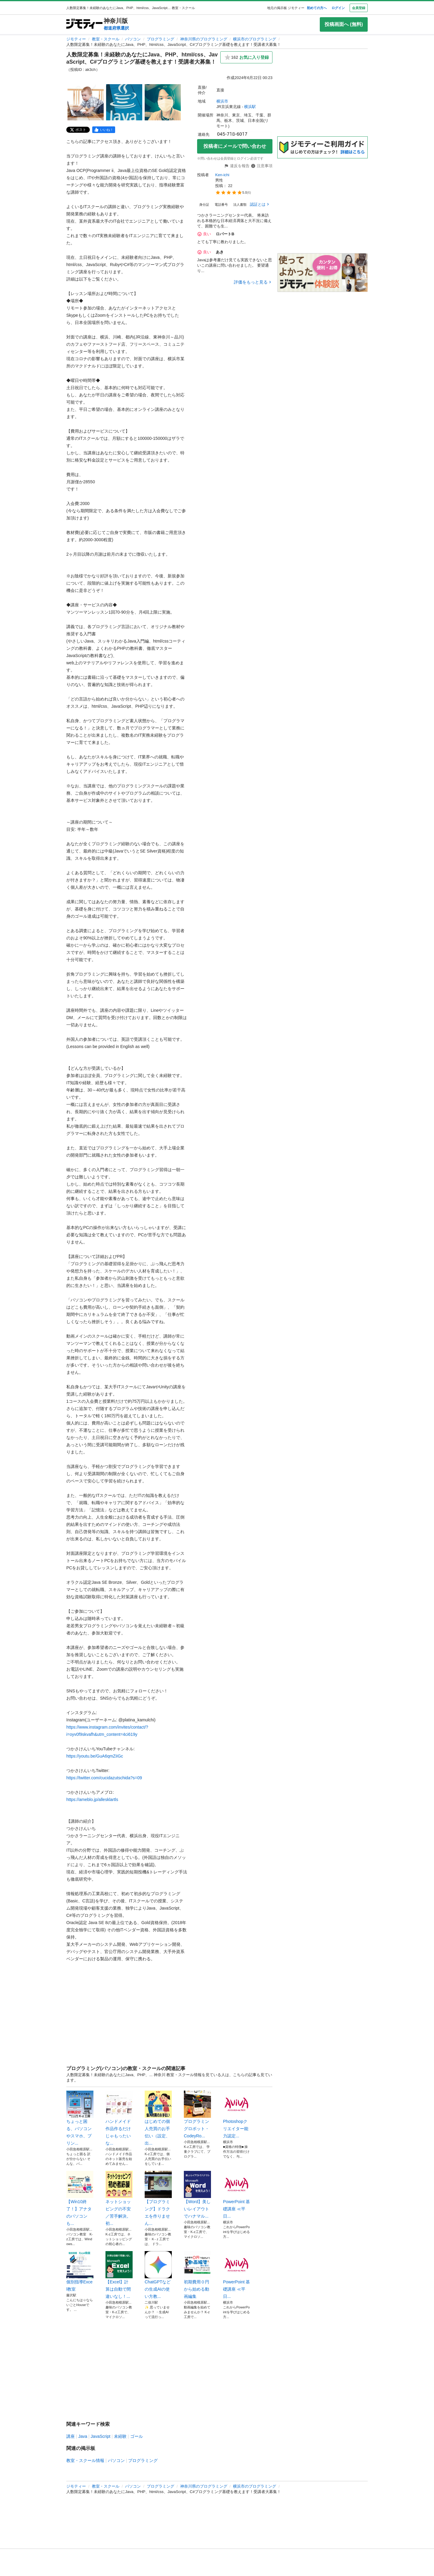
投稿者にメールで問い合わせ (234, 146)
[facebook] (103, 129)
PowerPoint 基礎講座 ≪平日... (236, 2195)
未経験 (120, 2436)
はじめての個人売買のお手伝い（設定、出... (158, 2118)
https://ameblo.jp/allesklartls (92, 1799)
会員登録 (358, 8)
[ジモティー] (84, 24)
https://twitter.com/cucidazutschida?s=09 (104, 1777)
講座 (70, 2436)
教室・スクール (105, 39)
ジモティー (76, 39)
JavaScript (100, 2436)
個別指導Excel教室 (79, 2271)
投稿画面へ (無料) (344, 24)
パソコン (133, 39)
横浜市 (222, 101)
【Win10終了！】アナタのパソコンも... (79, 2198)
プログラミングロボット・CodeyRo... (197, 2114)
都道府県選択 (116, 28)
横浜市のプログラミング (254, 39)
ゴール (136, 2436)
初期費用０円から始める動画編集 (197, 2275)
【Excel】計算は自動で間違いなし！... (119, 2275)
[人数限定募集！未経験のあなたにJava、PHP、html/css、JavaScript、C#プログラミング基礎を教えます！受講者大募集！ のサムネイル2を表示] (124, 102)
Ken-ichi (222, 175)
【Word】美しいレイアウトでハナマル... (197, 2195)
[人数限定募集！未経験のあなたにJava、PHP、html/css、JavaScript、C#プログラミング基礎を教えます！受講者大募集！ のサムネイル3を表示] (162, 102)
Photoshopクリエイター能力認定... (236, 2114)
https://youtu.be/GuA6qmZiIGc (94, 1756)
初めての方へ (317, 8)
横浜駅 (250, 106)
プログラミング (160, 39)
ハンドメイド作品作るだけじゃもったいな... (119, 2118)
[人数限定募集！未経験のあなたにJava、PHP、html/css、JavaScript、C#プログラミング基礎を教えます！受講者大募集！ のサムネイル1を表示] (85, 102)
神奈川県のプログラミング (203, 39)
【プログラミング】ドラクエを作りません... (158, 2198)
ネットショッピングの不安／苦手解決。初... (119, 2198)
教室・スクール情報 (85, 2460)
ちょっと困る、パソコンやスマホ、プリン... (79, 2118)
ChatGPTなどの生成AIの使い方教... (158, 2275)
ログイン (338, 8)
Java (82, 2436)
